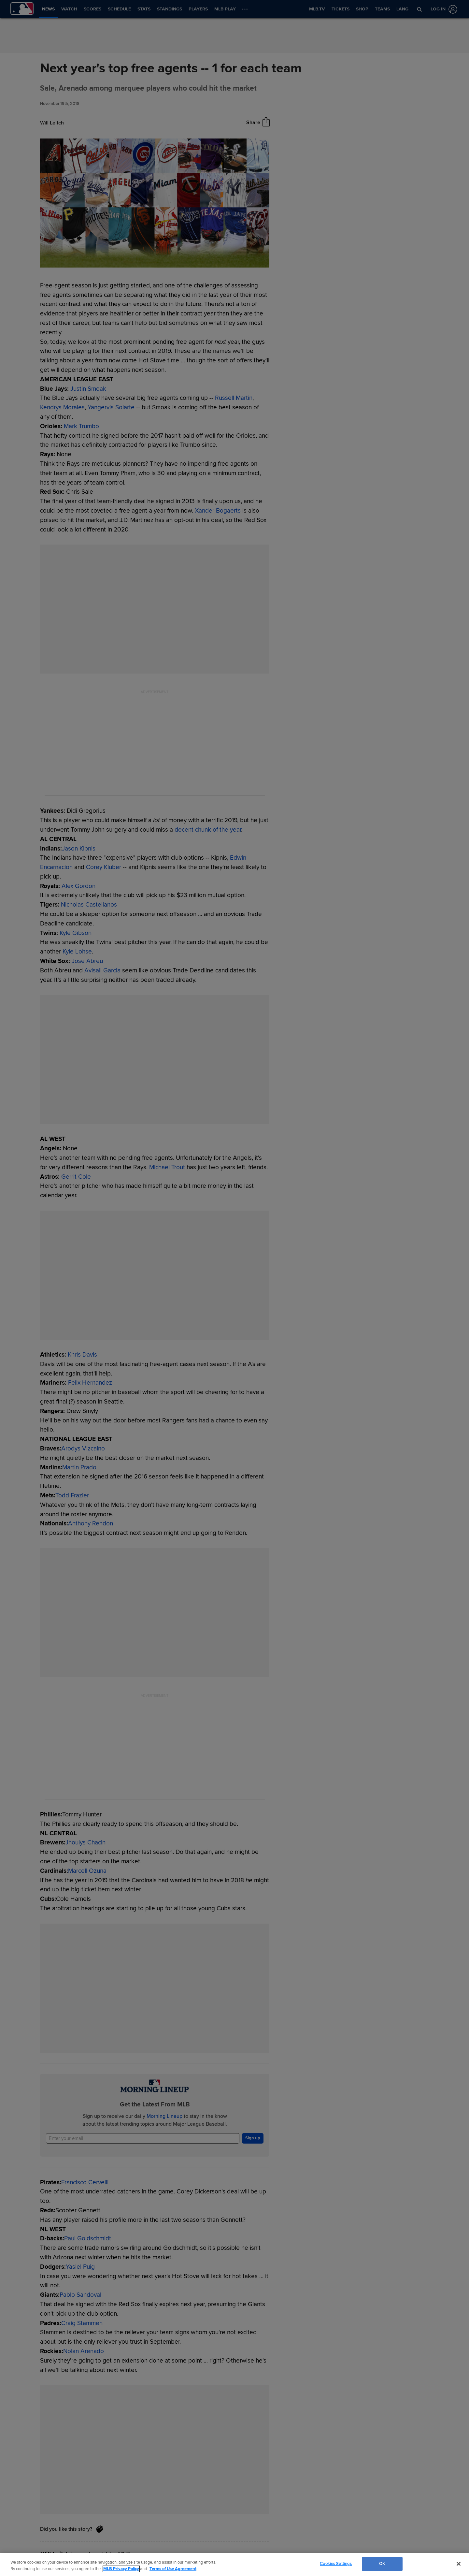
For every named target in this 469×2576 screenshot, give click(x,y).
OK (382, 2563)
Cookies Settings (336, 2563)
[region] (234, 2564)
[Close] (458, 2563)
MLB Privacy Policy (121, 2568)
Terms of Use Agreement (172, 2568)
